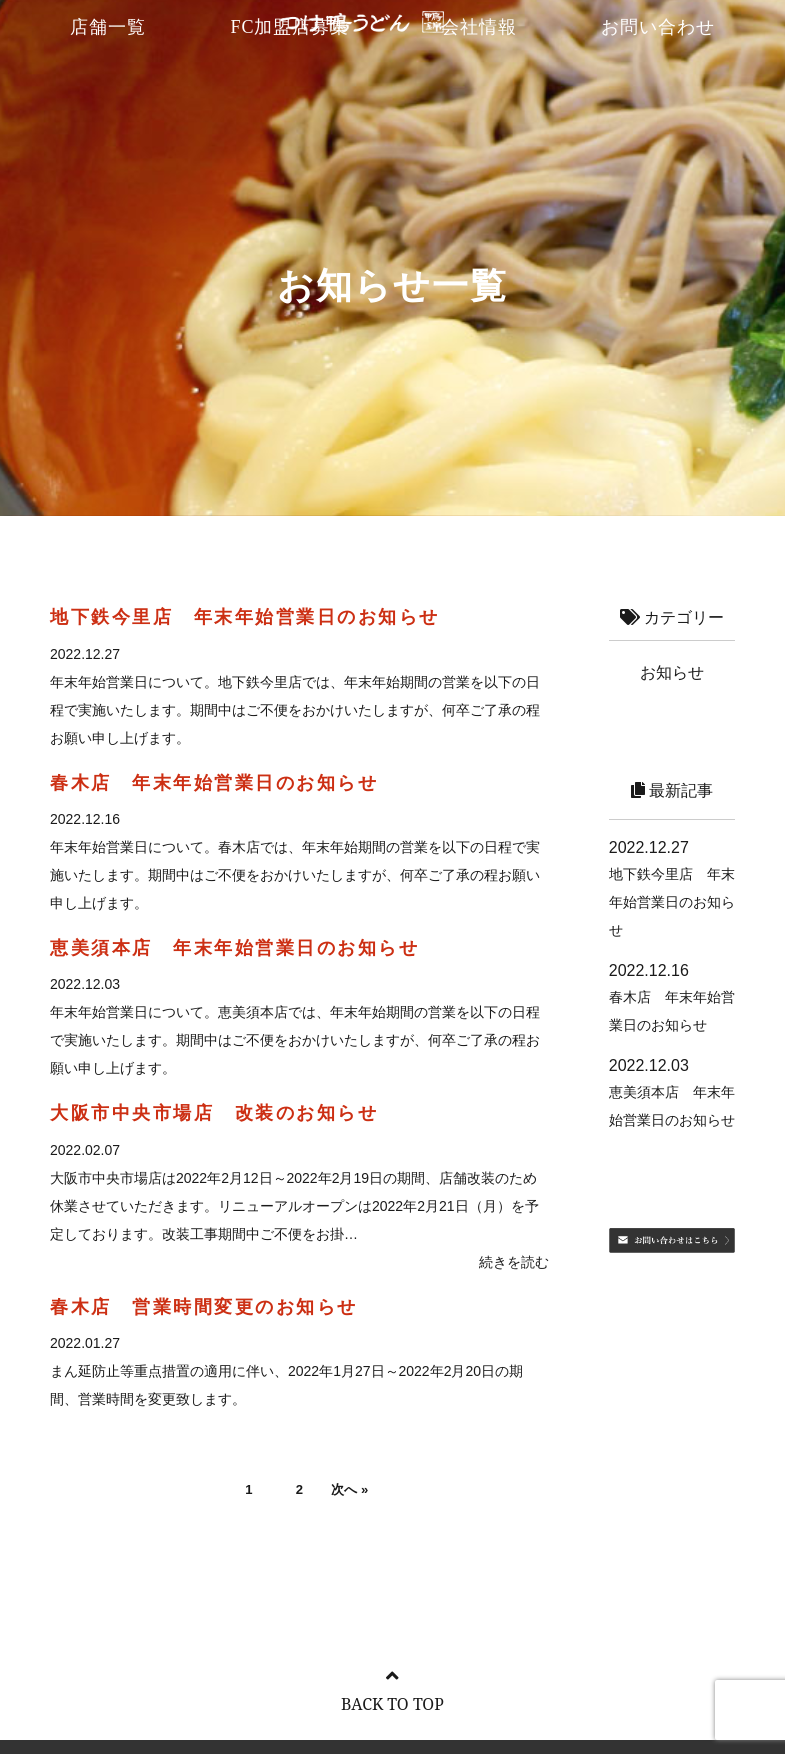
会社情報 (479, 27)
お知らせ (672, 672)
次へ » (354, 1492)
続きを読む (514, 1262)
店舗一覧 (108, 27)
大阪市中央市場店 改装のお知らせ (214, 1113)
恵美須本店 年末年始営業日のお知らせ (234, 948)
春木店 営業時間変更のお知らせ (204, 1307)
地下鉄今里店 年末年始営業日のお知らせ (245, 617)
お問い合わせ (658, 27)
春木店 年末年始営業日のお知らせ (214, 783)
